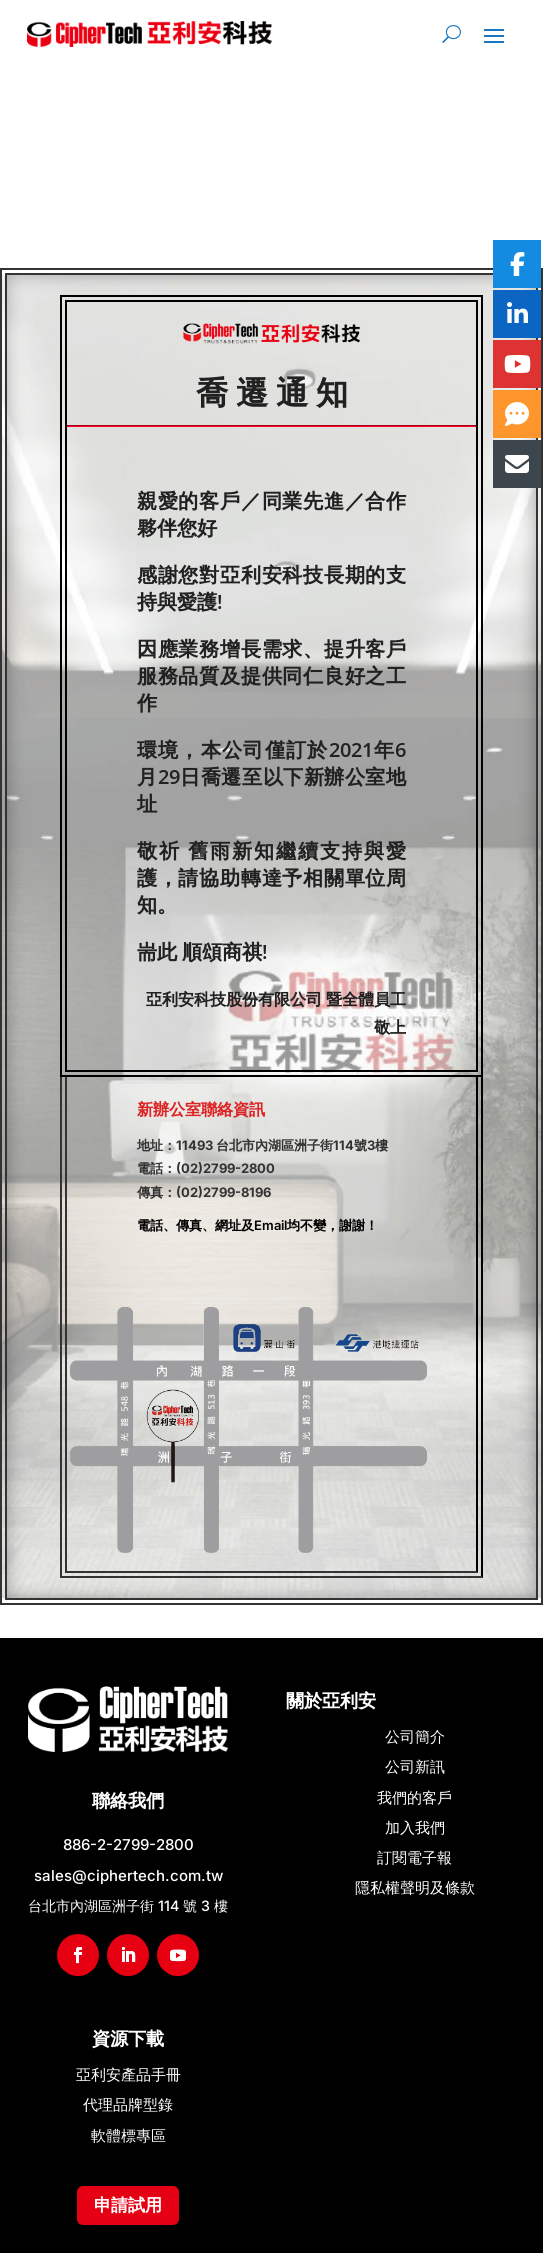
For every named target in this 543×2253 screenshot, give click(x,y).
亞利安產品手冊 (128, 2074)
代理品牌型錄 (128, 2104)
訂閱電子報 (414, 1857)
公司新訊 (415, 1766)
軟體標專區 (128, 2135)
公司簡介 (415, 1736)
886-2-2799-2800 (128, 1844)
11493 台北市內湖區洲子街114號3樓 (282, 1145)
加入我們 (415, 1827)
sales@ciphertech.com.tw (128, 1875)
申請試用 (128, 2204)
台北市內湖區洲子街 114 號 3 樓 (128, 1905)
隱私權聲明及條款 (415, 1887)
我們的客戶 (414, 1797)
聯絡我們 (128, 1800)
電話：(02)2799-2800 (206, 1168)
